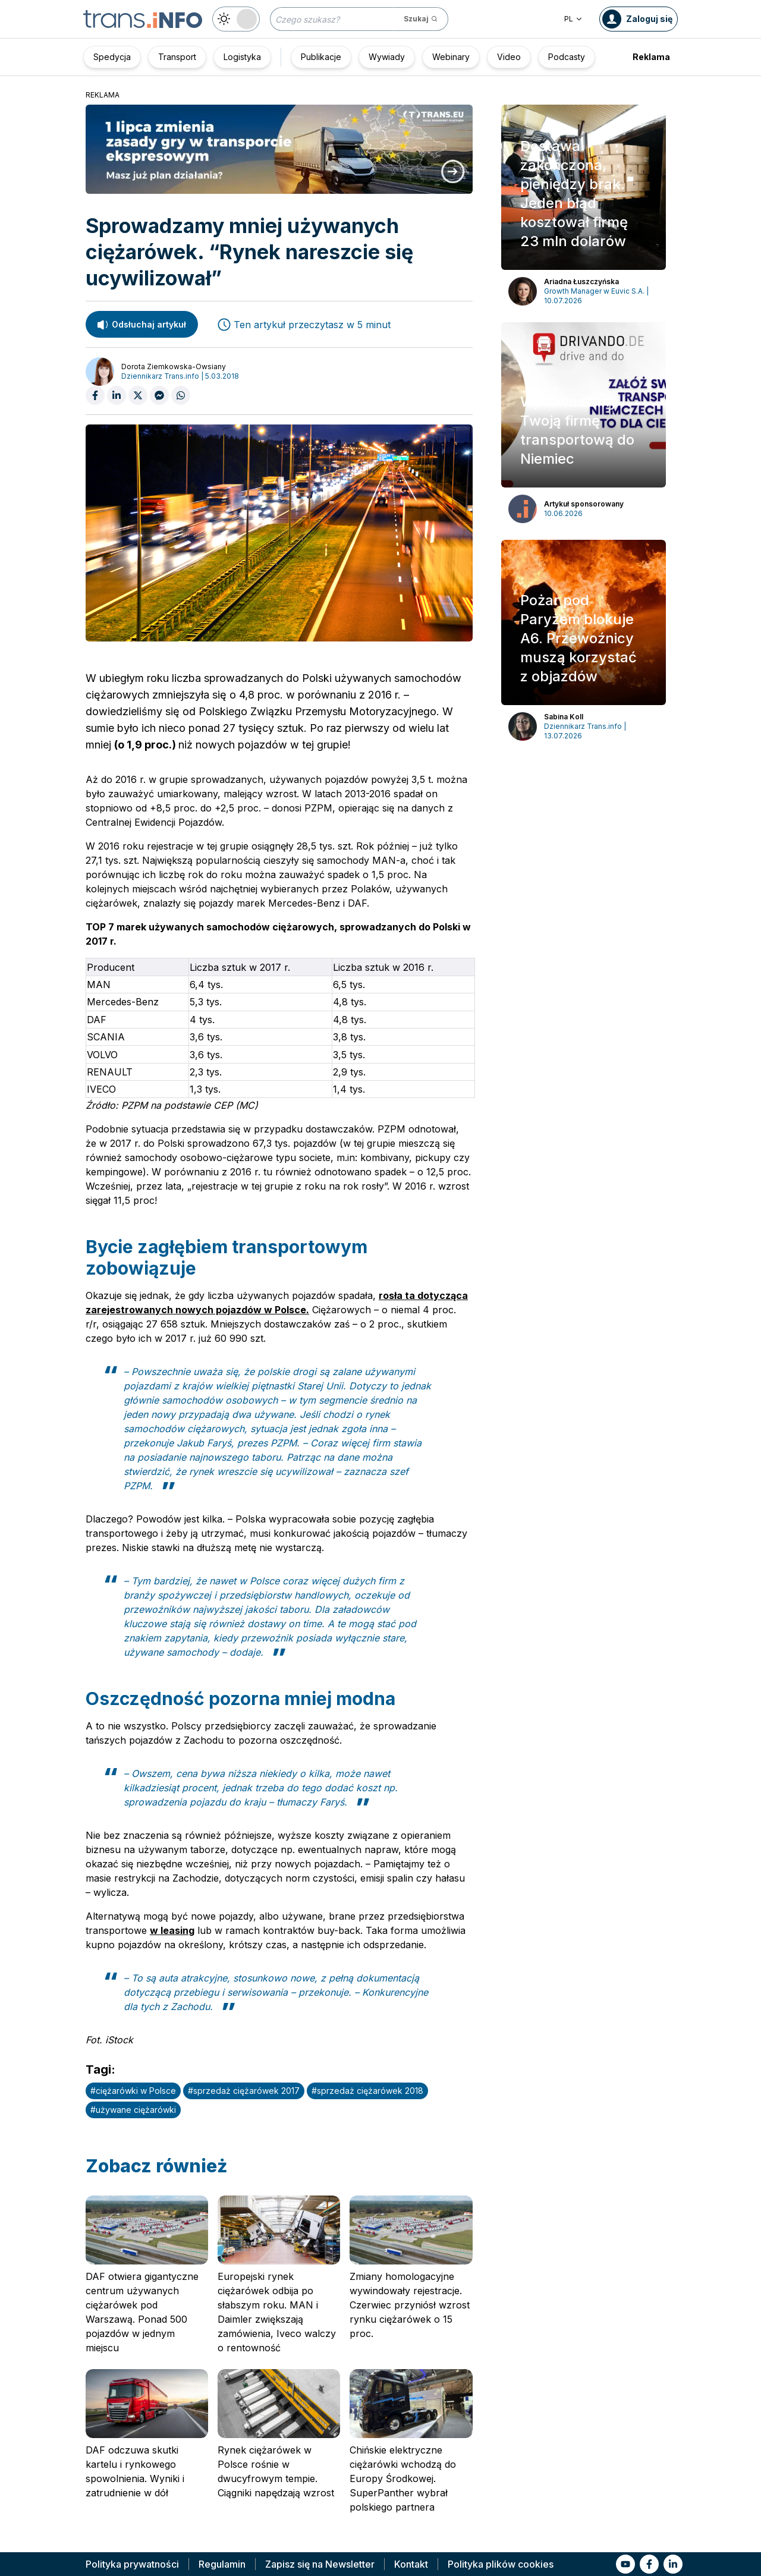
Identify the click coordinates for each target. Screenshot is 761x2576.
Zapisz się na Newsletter (320, 2564)
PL (573, 18)
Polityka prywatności (132, 2564)
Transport (177, 57)
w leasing (172, 1930)
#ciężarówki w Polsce (133, 2091)
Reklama (651, 57)
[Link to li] (673, 2564)
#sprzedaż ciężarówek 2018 (367, 2091)
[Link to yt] (625, 2564)
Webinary (451, 57)
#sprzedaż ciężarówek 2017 (244, 2091)
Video (509, 57)
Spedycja (112, 57)
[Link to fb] (649, 2564)
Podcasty (566, 57)
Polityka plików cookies (501, 2564)
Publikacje (321, 57)
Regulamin (222, 2564)
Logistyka (242, 57)
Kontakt (411, 2564)
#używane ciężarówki (133, 2110)
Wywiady (387, 57)
